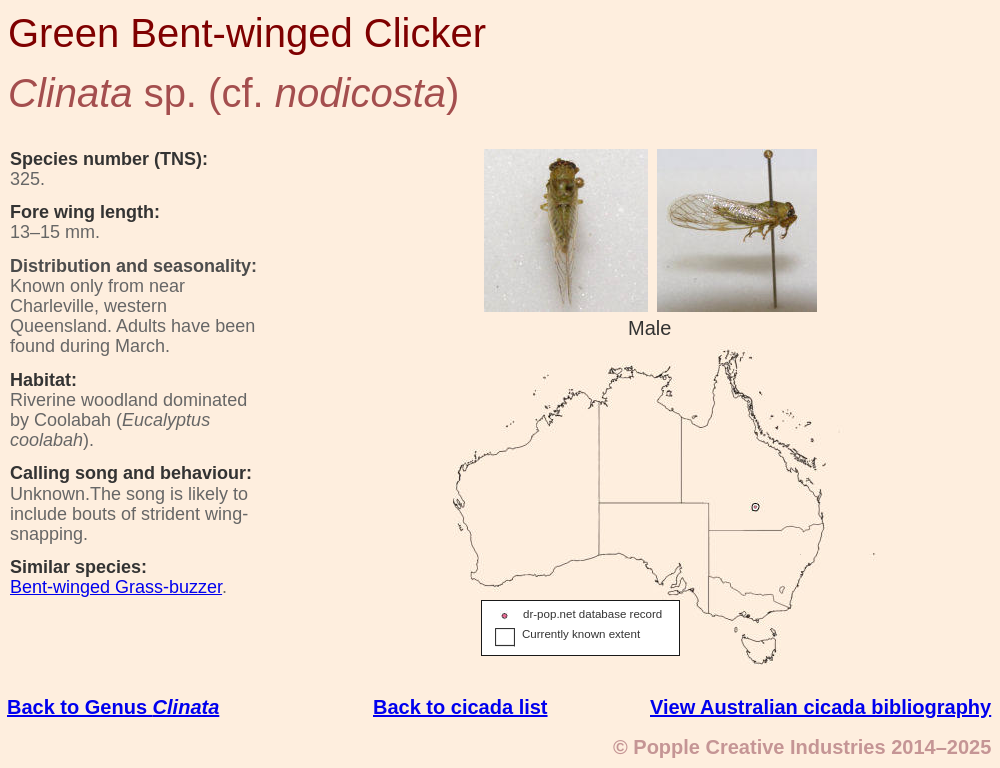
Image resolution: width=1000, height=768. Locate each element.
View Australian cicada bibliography (820, 707)
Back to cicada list (460, 707)
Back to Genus (80, 707)
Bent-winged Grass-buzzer (116, 587)
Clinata (186, 707)
